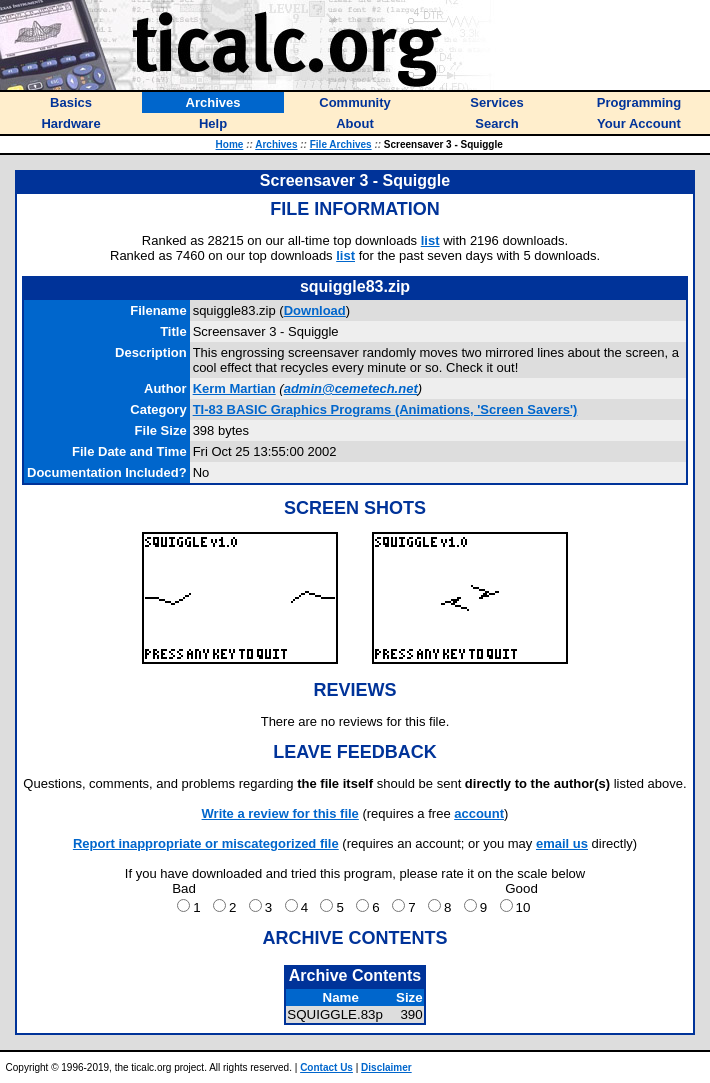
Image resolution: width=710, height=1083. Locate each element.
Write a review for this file (280, 813)
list (430, 240)
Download (315, 310)
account (479, 813)
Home (230, 144)
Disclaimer (386, 1067)
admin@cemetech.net (351, 388)
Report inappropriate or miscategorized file (206, 843)
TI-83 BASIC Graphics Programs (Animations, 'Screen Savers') (385, 409)
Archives (276, 144)
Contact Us (326, 1067)
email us (562, 843)
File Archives (341, 144)
